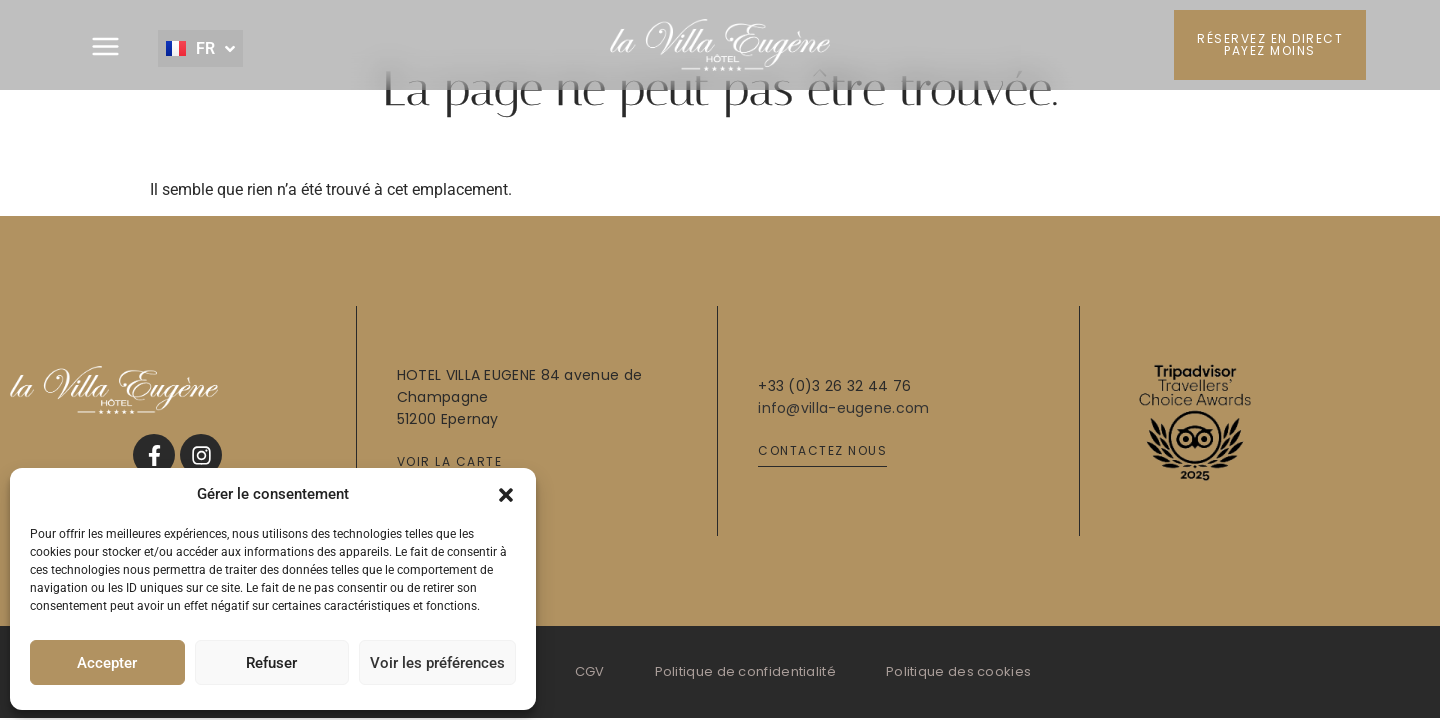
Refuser (271, 663)
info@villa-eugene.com (843, 408)
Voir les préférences (437, 663)
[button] (506, 494)
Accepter (107, 663)
